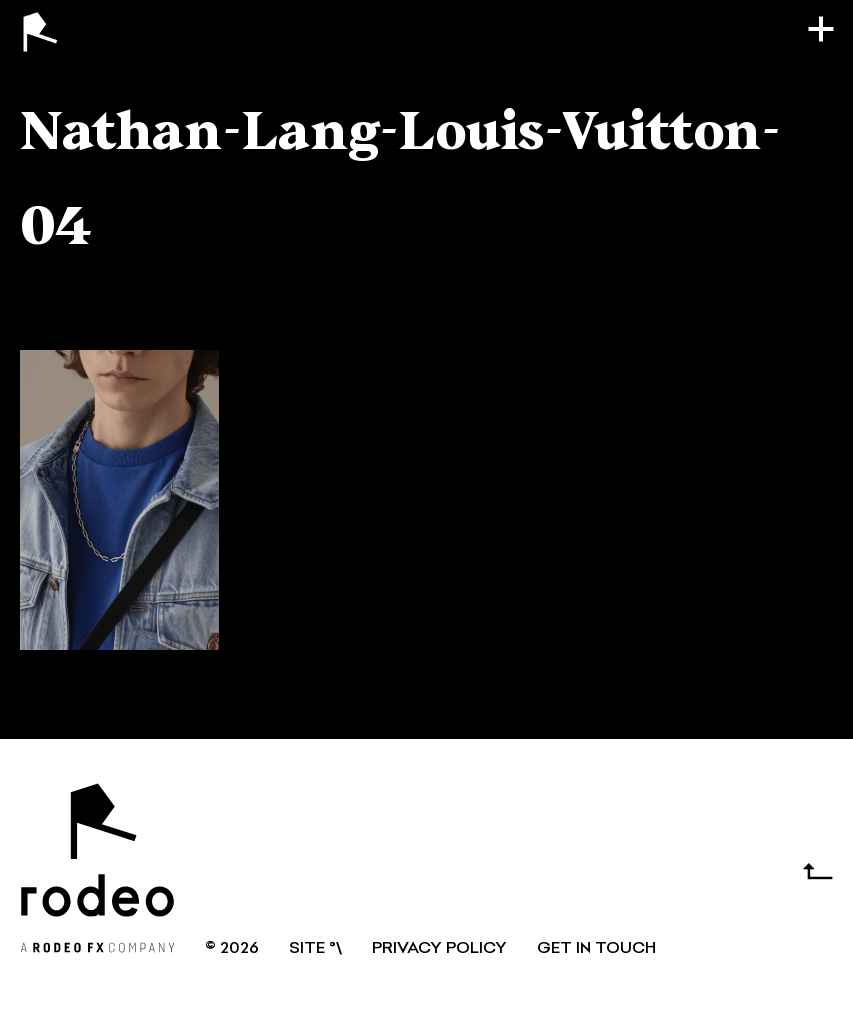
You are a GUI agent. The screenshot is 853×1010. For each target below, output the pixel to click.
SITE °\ (315, 949)
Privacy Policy (439, 949)
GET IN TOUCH (596, 949)
